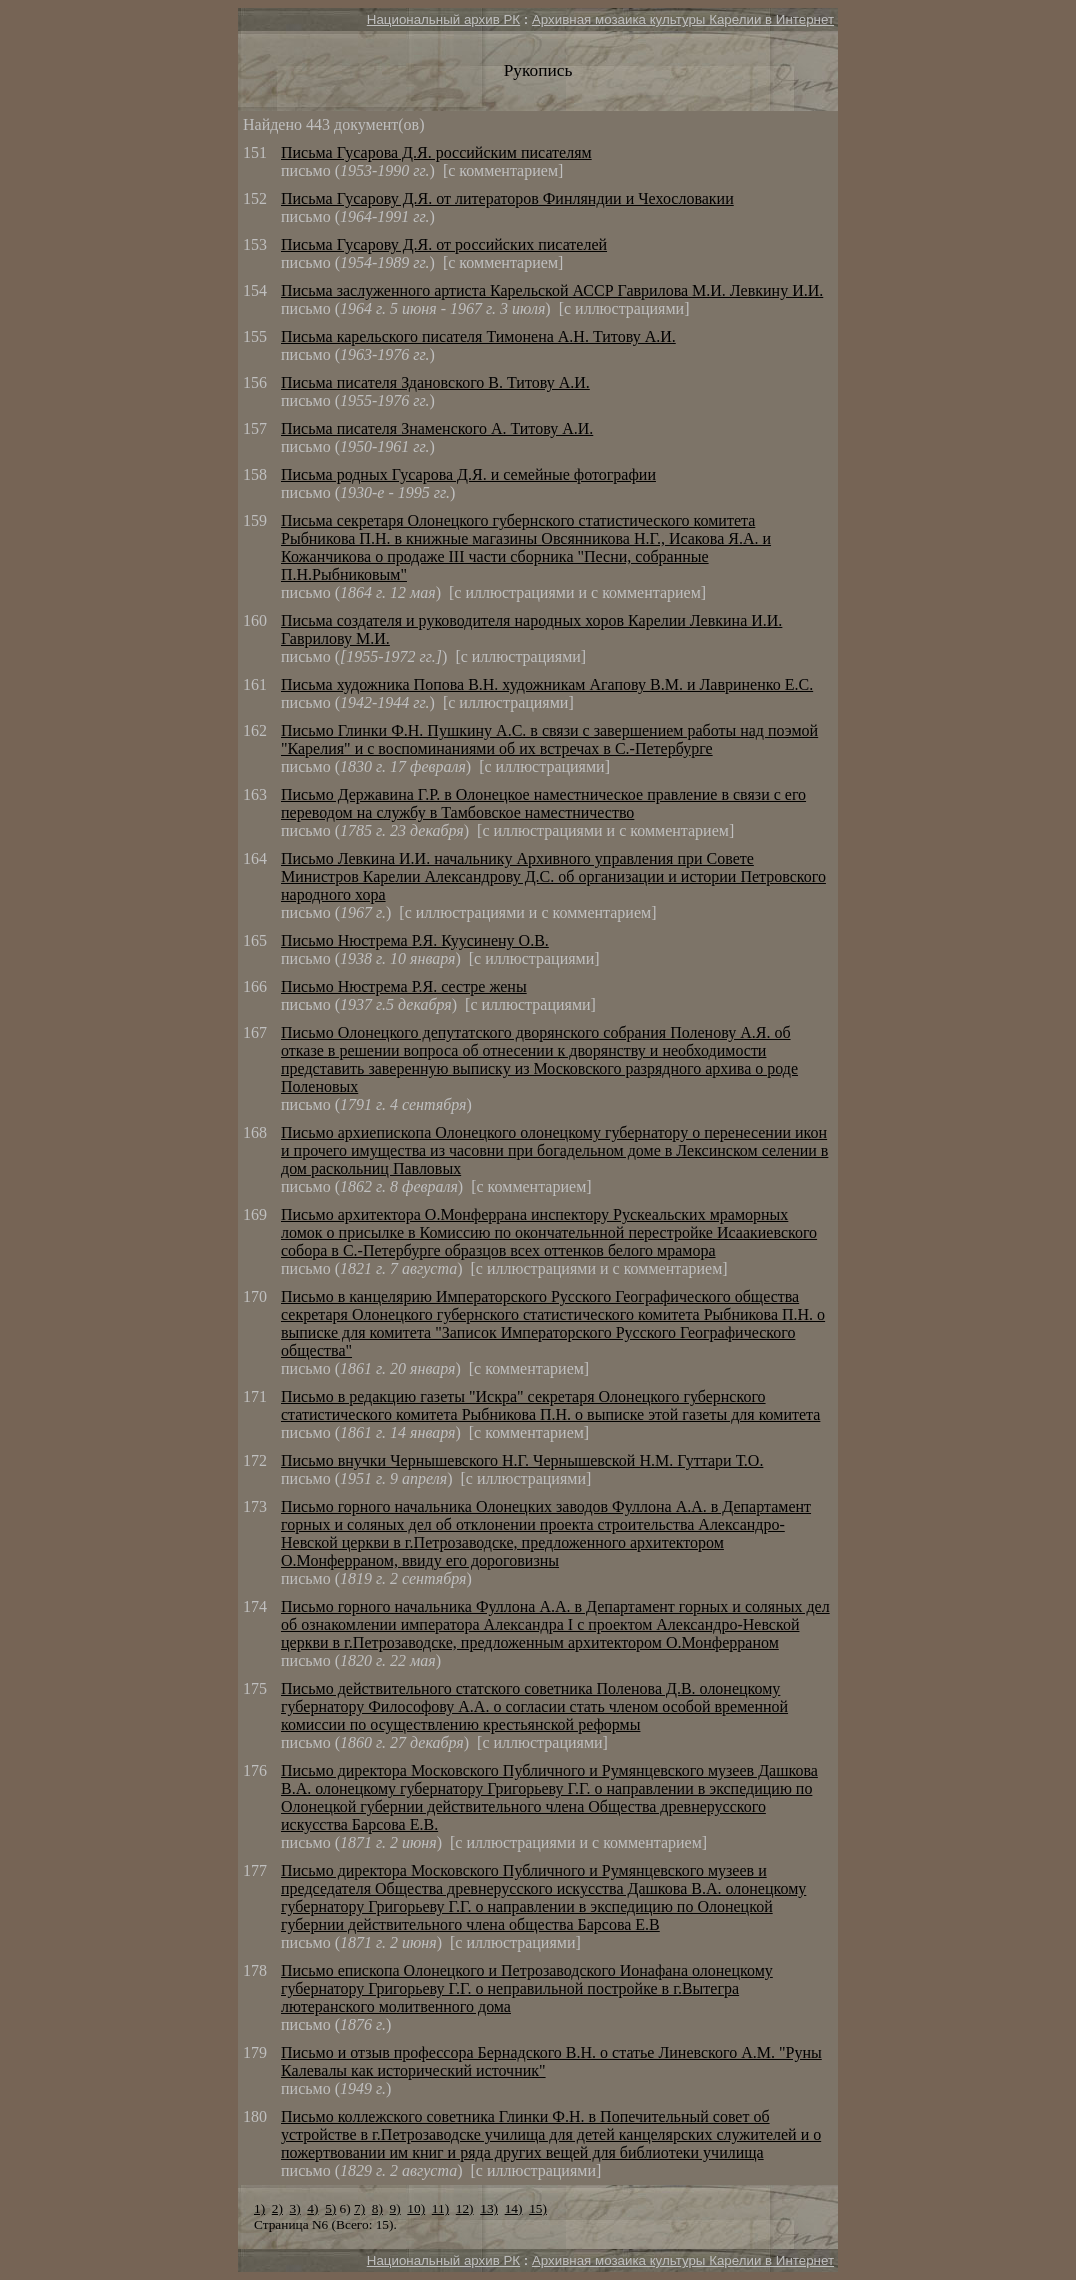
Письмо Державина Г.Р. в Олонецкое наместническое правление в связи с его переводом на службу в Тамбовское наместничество (543, 803)
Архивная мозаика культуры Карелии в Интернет (683, 19)
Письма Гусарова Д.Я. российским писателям (436, 152)
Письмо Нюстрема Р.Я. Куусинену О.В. (415, 940)
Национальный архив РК (443, 19)
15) (538, 2208)
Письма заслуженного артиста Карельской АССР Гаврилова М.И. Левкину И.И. (552, 290)
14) (514, 2208)
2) (277, 2208)
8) (377, 2208)
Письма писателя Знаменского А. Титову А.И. (437, 428)
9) (395, 2208)
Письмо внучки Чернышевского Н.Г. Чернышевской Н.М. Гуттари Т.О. (522, 1460)
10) (416, 2208)
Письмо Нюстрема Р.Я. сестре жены (404, 986)
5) (330, 2208)
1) (259, 2208)
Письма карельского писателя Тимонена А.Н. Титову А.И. (478, 336)
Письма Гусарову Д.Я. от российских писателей (444, 244)
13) (489, 2208)
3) (295, 2208)
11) (440, 2208)
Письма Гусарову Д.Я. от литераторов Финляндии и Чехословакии (507, 198)
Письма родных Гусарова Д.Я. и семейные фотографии (468, 474)
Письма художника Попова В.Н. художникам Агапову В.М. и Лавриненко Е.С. (547, 684)
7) (359, 2208)
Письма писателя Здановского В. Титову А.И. (435, 382)
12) (465, 2208)
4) (312, 2208)
